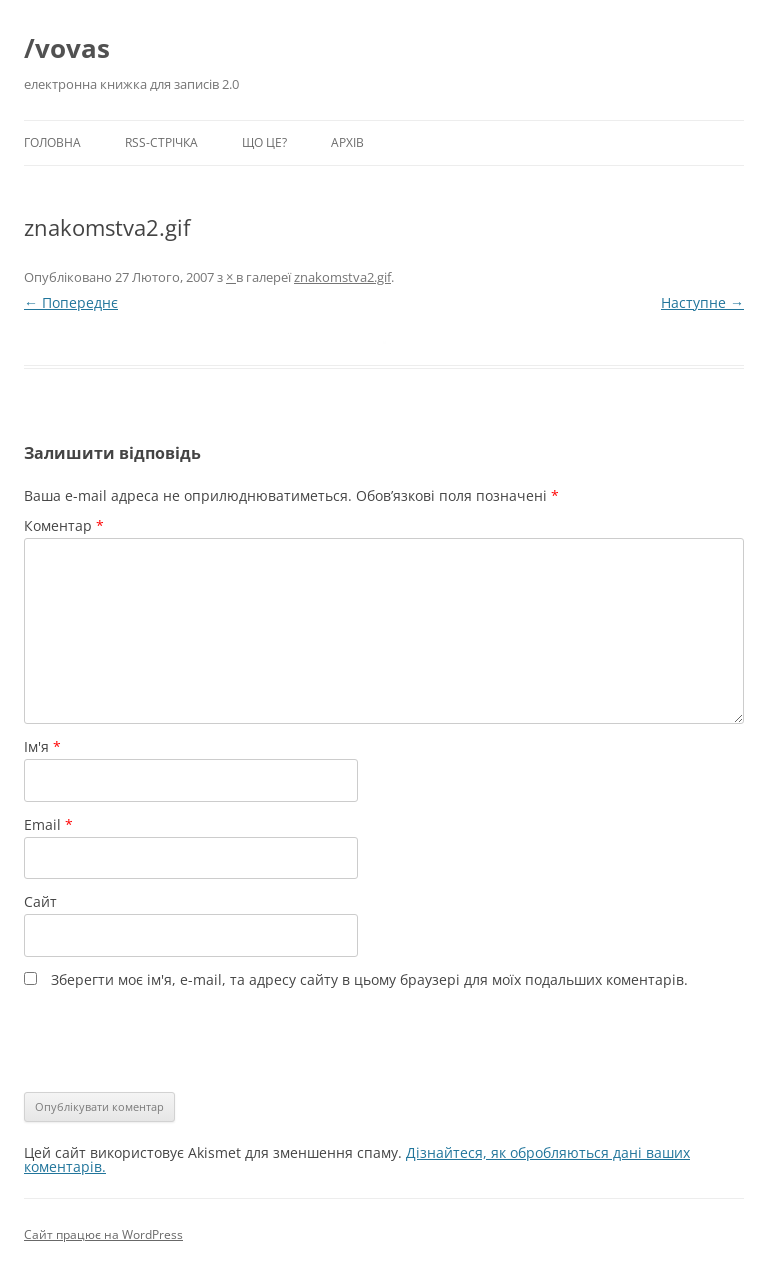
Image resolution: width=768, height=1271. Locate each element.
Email (48, 824)
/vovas (67, 48)
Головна (52, 142)
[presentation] (161, 1038)
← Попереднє (71, 302)
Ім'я (42, 746)
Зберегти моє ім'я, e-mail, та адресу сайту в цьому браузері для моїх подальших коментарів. (369, 979)
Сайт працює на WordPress (103, 1234)
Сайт (40, 901)
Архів (347, 142)
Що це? (264, 142)
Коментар (64, 525)
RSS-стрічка (161, 142)
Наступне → (702, 302)
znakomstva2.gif (342, 277)
